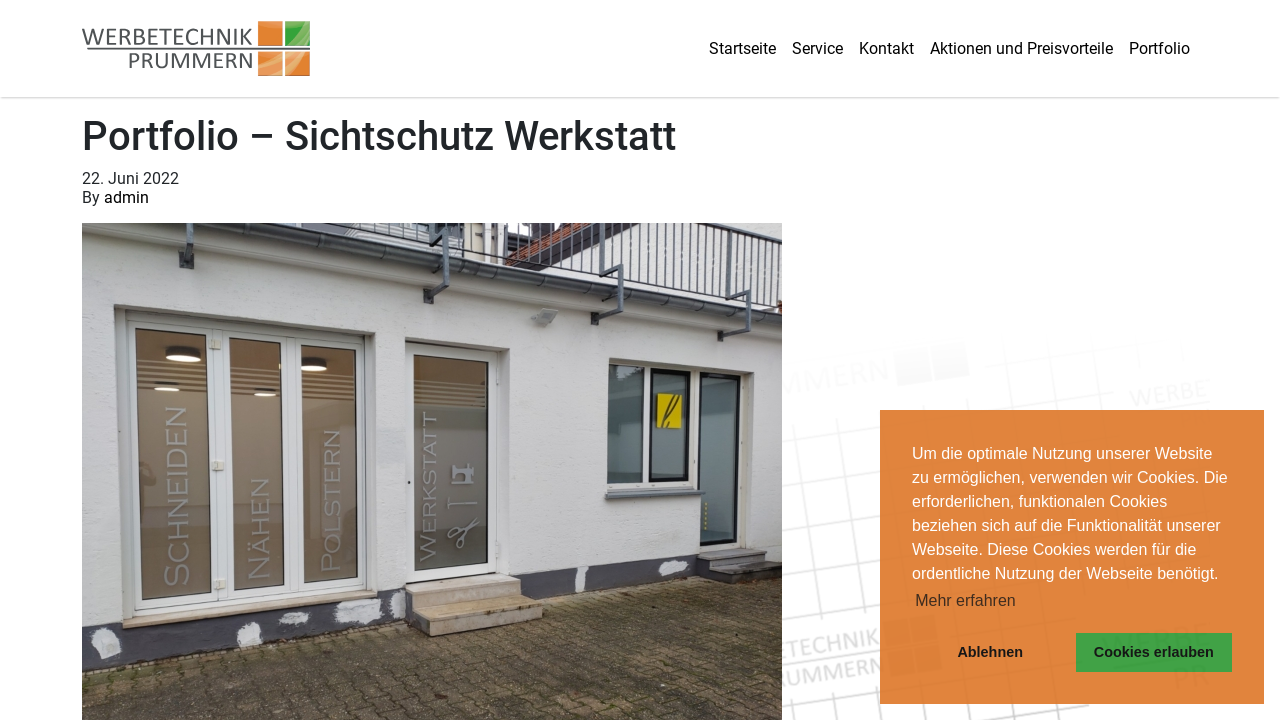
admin (126, 197)
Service (817, 48)
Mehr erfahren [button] (965, 600)
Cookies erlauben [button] (1154, 652)
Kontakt (886, 48)
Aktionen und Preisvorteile (1021, 48)
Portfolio (1159, 48)
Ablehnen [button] (990, 652)
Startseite (742, 48)
